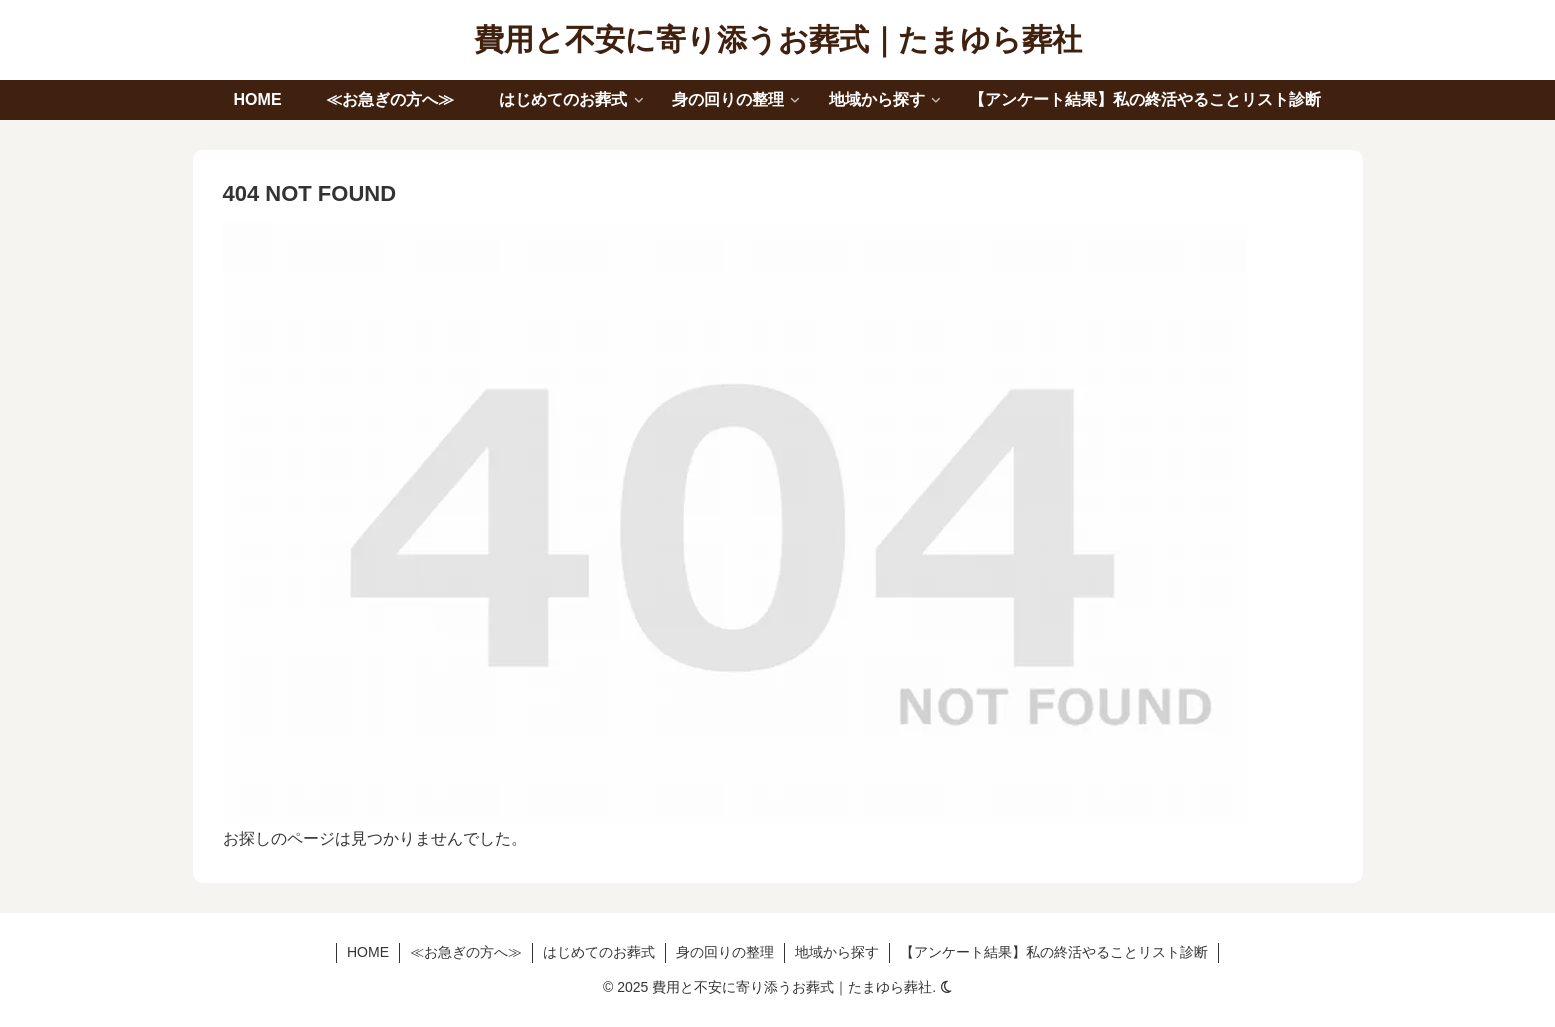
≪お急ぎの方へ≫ (466, 952)
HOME (368, 952)
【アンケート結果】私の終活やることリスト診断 (1054, 952)
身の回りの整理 (725, 952)
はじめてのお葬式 (599, 952)
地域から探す (837, 952)
